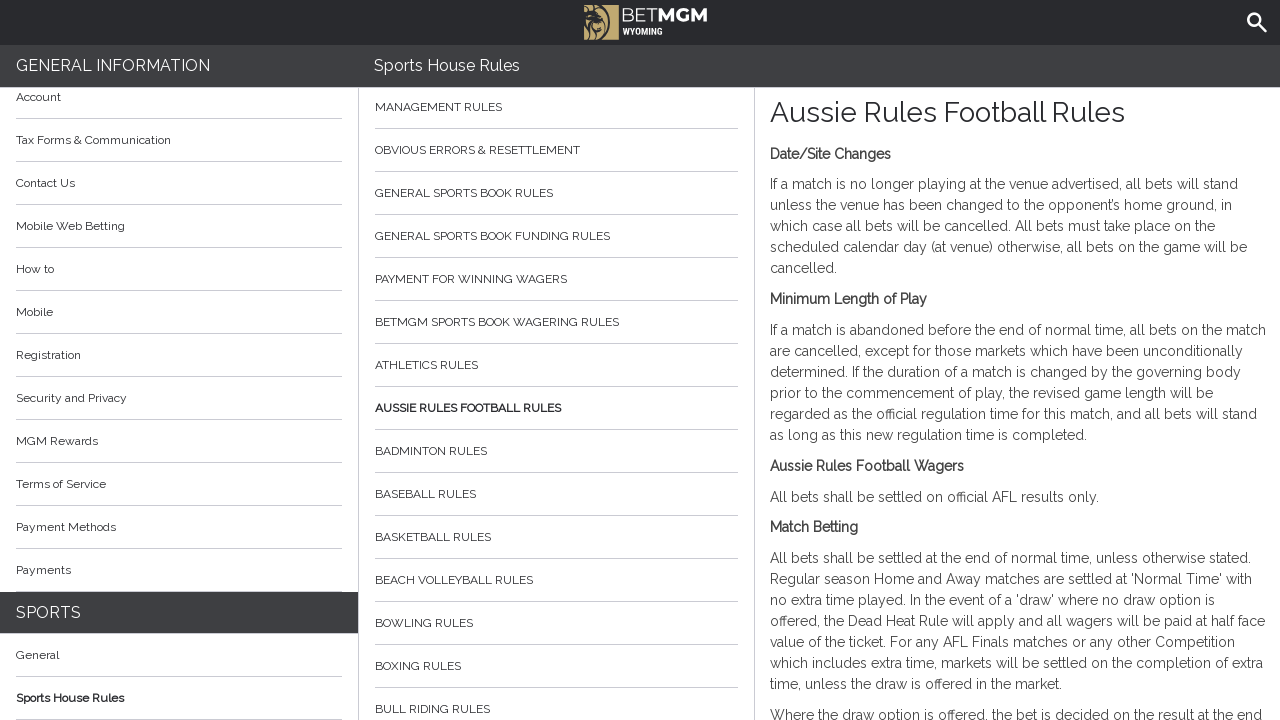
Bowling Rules (556, 623)
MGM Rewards (57, 441)
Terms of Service (179, 484)
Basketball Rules (556, 537)
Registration (48, 355)
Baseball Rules (556, 494)
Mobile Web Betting (70, 226)
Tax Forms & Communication (179, 140)
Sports (48, 612)
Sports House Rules (70, 698)
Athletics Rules (556, 365)
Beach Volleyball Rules (556, 580)
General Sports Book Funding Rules (556, 236)
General (37, 655)
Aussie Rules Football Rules (556, 408)
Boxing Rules (556, 666)
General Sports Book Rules (556, 193)
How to (179, 269)
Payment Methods (179, 527)
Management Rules (556, 107)
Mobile (34, 312)
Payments (179, 570)
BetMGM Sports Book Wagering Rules (556, 322)
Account (179, 97)
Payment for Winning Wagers (556, 279)
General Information (113, 65)
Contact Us (45, 183)
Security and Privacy (71, 398)
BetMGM (645, 20)
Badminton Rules (556, 451)
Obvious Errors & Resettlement (556, 150)
